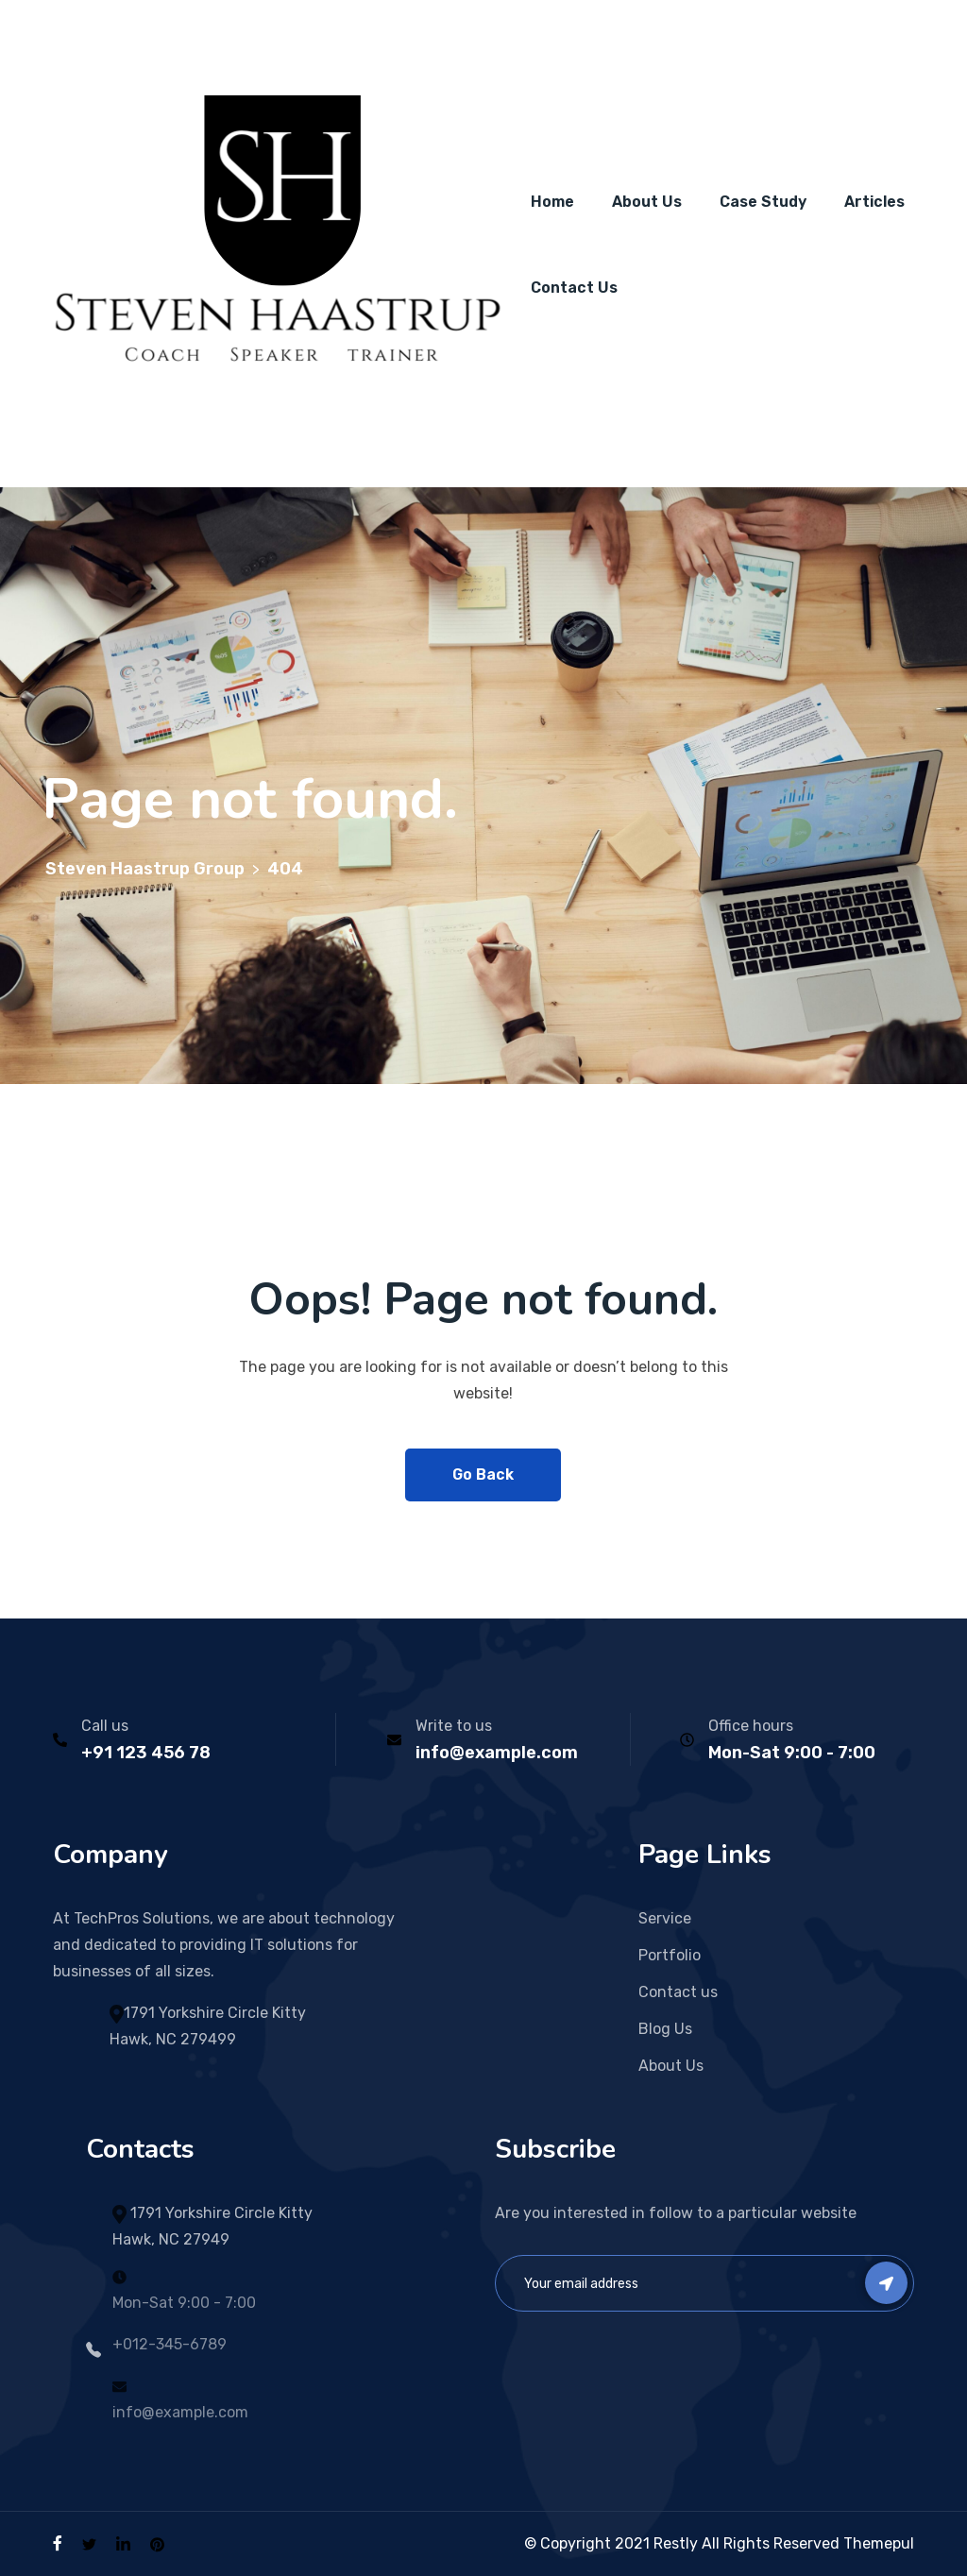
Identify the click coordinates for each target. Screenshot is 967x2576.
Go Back (483, 1474)
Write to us (454, 1726)
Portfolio (669, 1955)
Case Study (763, 202)
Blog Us (665, 2029)
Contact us (678, 1992)
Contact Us (574, 288)
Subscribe (886, 2283)
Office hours (750, 1726)
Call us (104, 1726)
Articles (874, 202)
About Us (647, 202)
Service (664, 1918)
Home (552, 202)
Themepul (878, 2543)
